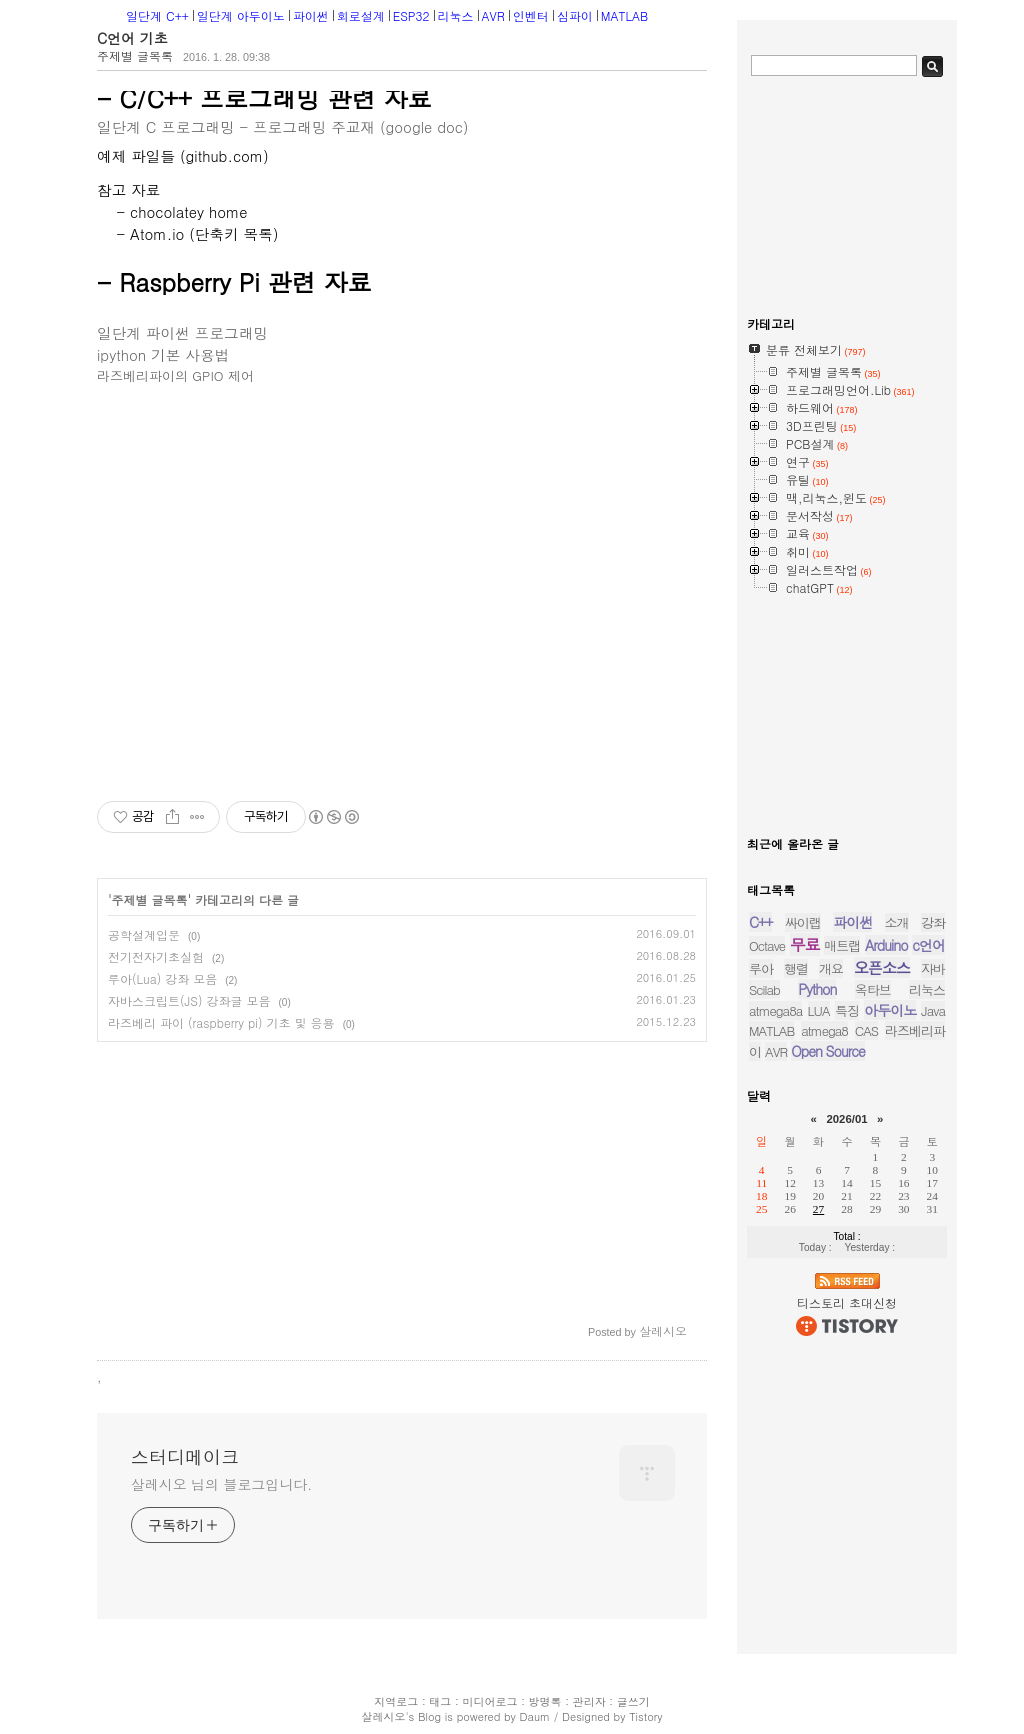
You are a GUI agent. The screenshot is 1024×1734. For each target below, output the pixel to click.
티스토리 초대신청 (847, 1302)
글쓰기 (633, 1701)
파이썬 (311, 15)
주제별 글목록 (135, 55)
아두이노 (890, 1010)
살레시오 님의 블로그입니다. (221, 1484)
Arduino (886, 945)
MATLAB (624, 15)
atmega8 (824, 1030)
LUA (819, 1010)
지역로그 (396, 1701)
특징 (847, 1010)
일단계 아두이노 (241, 15)
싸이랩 (803, 922)
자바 (933, 968)
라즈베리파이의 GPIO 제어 (175, 375)
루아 (761, 968)
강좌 (933, 922)
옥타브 (873, 989)
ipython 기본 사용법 (163, 354)
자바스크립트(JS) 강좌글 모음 (189, 1000)
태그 (440, 1701)
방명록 (545, 1701)
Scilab (764, 989)
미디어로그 (489, 1701)
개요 (831, 968)
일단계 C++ (157, 15)
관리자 (589, 1701)
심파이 (575, 15)
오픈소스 (882, 967)
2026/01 (846, 1119)
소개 (897, 922)
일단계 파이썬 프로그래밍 (182, 332)
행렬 (796, 968)
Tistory (645, 1716)
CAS (866, 1030)
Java (933, 1010)
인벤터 (531, 15)
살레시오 (383, 1716)
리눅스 (456, 15)
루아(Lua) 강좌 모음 (162, 978)
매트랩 (842, 945)
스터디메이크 (185, 1457)
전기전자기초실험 (156, 956)
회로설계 (361, 15)
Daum (535, 1716)
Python (817, 989)
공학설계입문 (144, 934)
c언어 (928, 945)
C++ (760, 922)
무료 (805, 944)
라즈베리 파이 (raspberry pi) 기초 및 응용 (221, 1022)
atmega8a (775, 1010)
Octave (767, 945)
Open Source (828, 1051)
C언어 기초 (132, 38)
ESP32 (411, 15)
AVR (493, 15)
